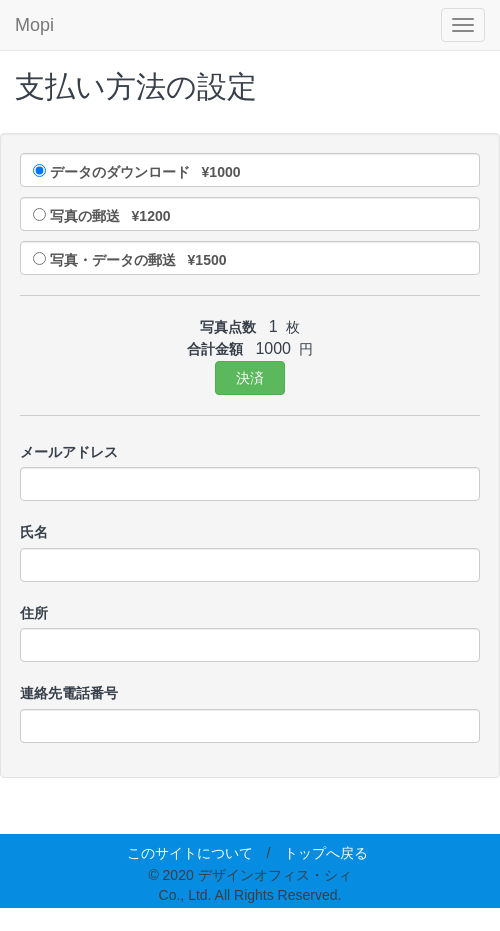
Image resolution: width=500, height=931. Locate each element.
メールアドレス (69, 452)
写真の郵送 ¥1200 (110, 216)
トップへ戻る (326, 853)
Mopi (34, 25)
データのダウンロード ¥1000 (145, 172)
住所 (34, 613)
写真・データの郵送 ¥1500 (138, 260)
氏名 (34, 532)
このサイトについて (190, 853)
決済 (250, 378)
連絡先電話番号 (69, 693)
